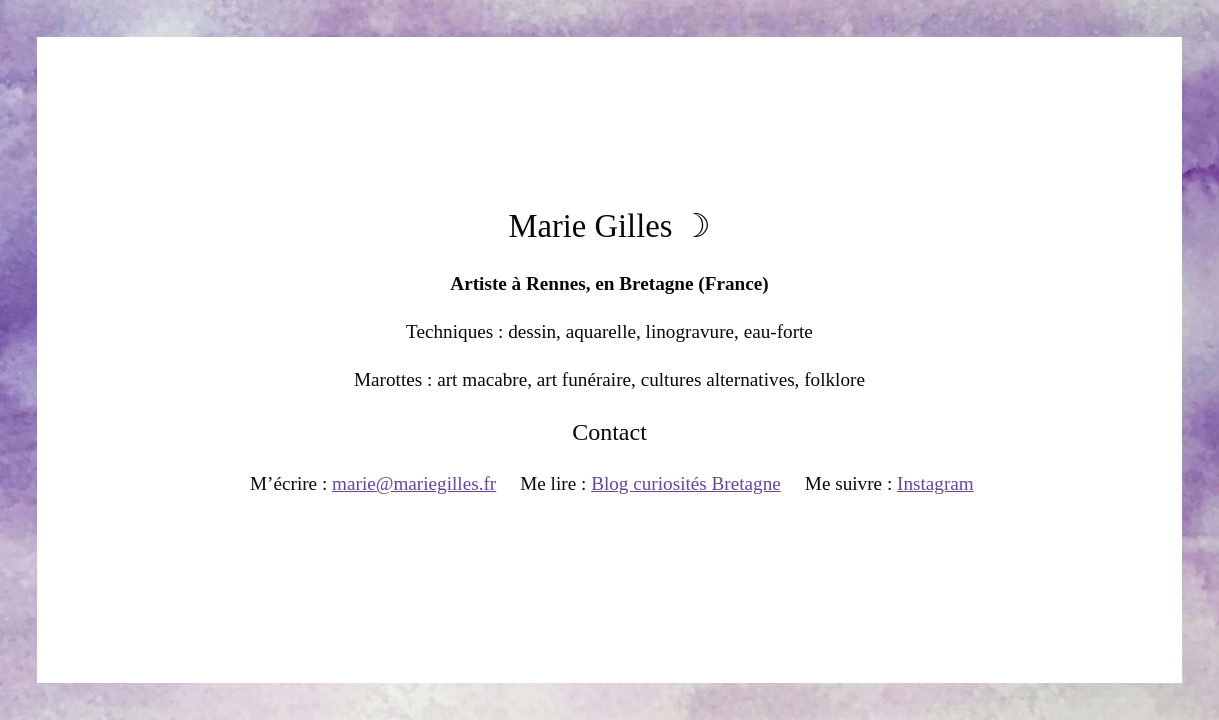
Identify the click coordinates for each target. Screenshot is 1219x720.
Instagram (935, 483)
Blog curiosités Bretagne (686, 483)
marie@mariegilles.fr (414, 483)
